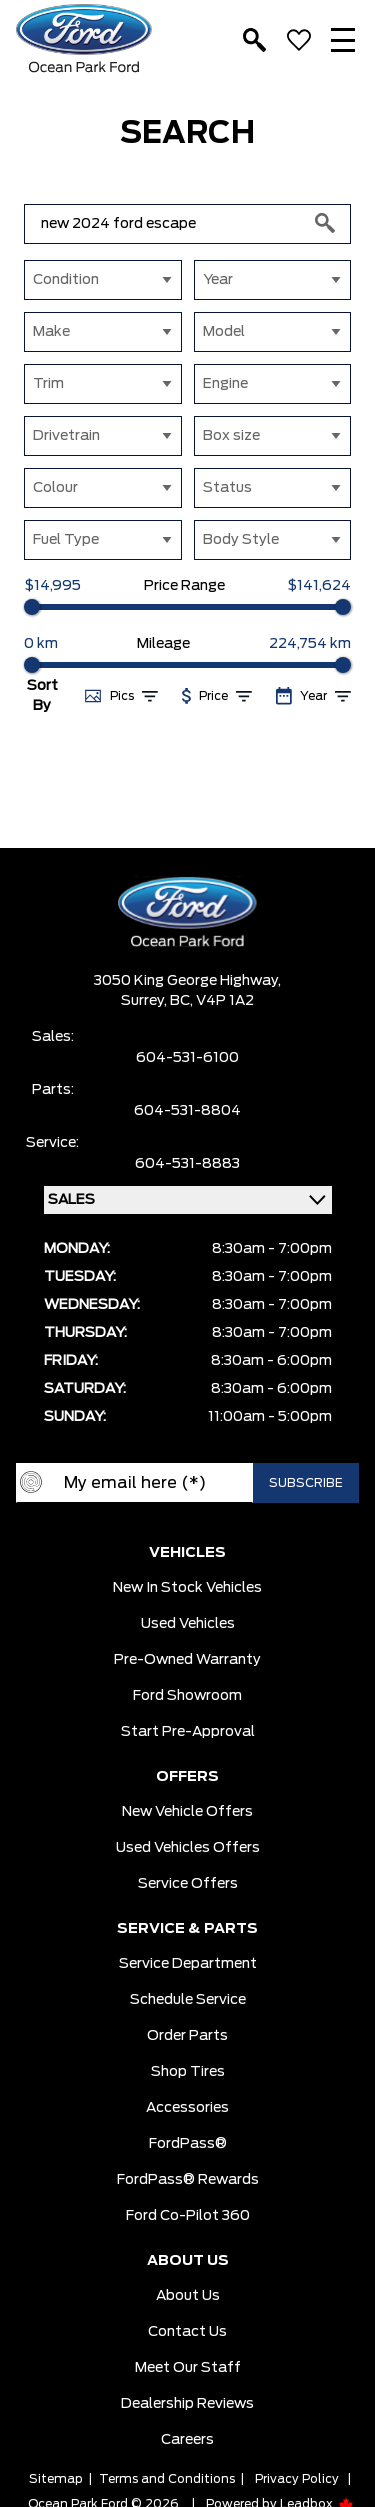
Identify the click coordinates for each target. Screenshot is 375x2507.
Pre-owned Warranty (187, 1660)
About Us (188, 2296)
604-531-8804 (187, 1111)
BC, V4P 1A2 (212, 1001)
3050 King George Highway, (187, 981)
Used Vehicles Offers (188, 1848)
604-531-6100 (187, 1058)
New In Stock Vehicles (187, 1588)
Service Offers (188, 1884)
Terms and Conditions (167, 2479)
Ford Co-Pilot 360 (188, 2216)
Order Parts (187, 2036)
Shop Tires (188, 2072)
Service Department (188, 1964)
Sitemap (56, 2479)
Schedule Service (188, 2000)
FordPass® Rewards (188, 2180)
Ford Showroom (187, 1696)
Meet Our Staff (188, 2368)
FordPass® (188, 2144)
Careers (187, 2440)
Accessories (187, 2108)
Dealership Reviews (187, 2404)
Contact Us (187, 2332)
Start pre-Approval (188, 1732)
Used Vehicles (188, 1624)
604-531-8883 (187, 1164)
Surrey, (145, 1001)
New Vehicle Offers (187, 1812)
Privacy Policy (297, 2479)
